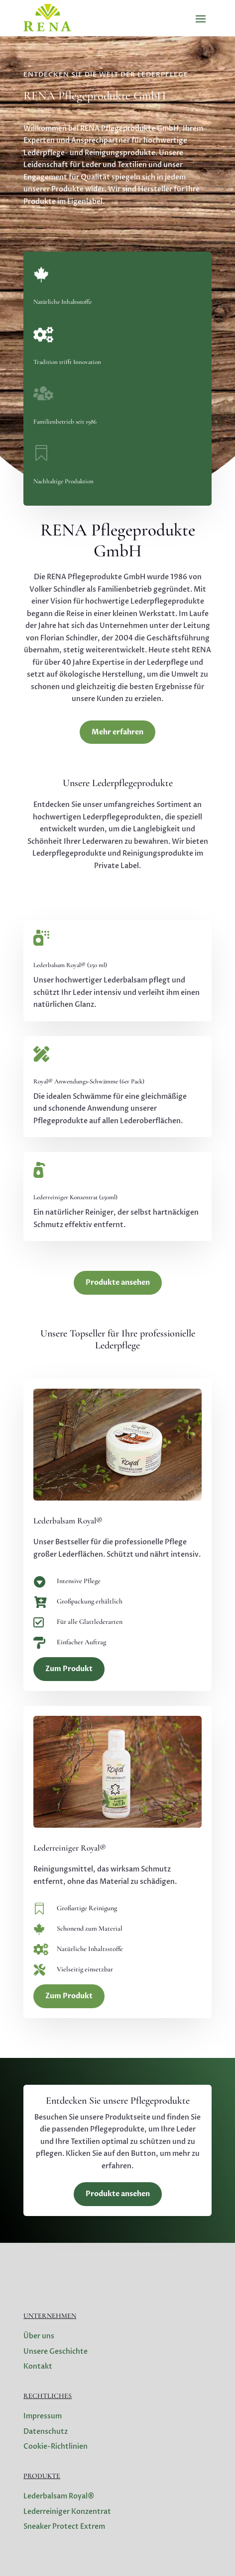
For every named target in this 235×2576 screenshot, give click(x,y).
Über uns (38, 2336)
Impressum (42, 2416)
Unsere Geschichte (55, 2351)
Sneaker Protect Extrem (64, 2526)
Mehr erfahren (117, 732)
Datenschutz (45, 2431)
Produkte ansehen (118, 1282)
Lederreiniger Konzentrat (67, 2511)
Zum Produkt (69, 1669)
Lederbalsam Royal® (59, 2496)
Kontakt (37, 2366)
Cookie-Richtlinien (55, 2446)
